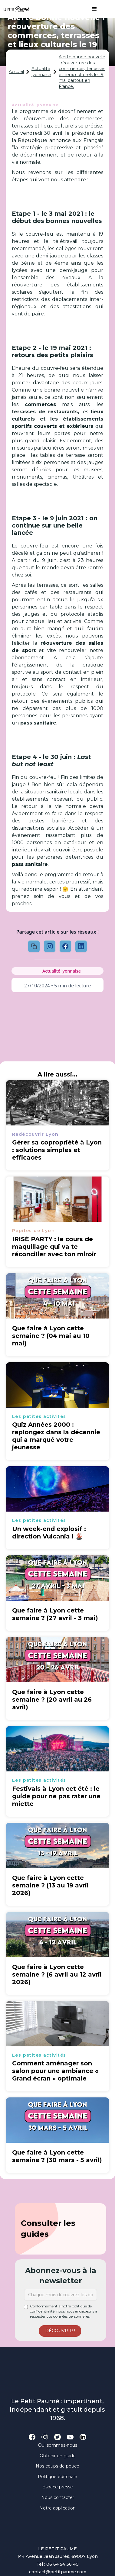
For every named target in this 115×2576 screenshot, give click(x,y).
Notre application (57, 2508)
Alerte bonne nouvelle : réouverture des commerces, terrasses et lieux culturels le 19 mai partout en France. (82, 71)
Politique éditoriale (57, 2476)
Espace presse (57, 2487)
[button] (91, 9)
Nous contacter (57, 2497)
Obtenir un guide (58, 2455)
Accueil (16, 71)
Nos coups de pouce (57, 2466)
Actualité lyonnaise (41, 71)
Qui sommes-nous (57, 2445)
